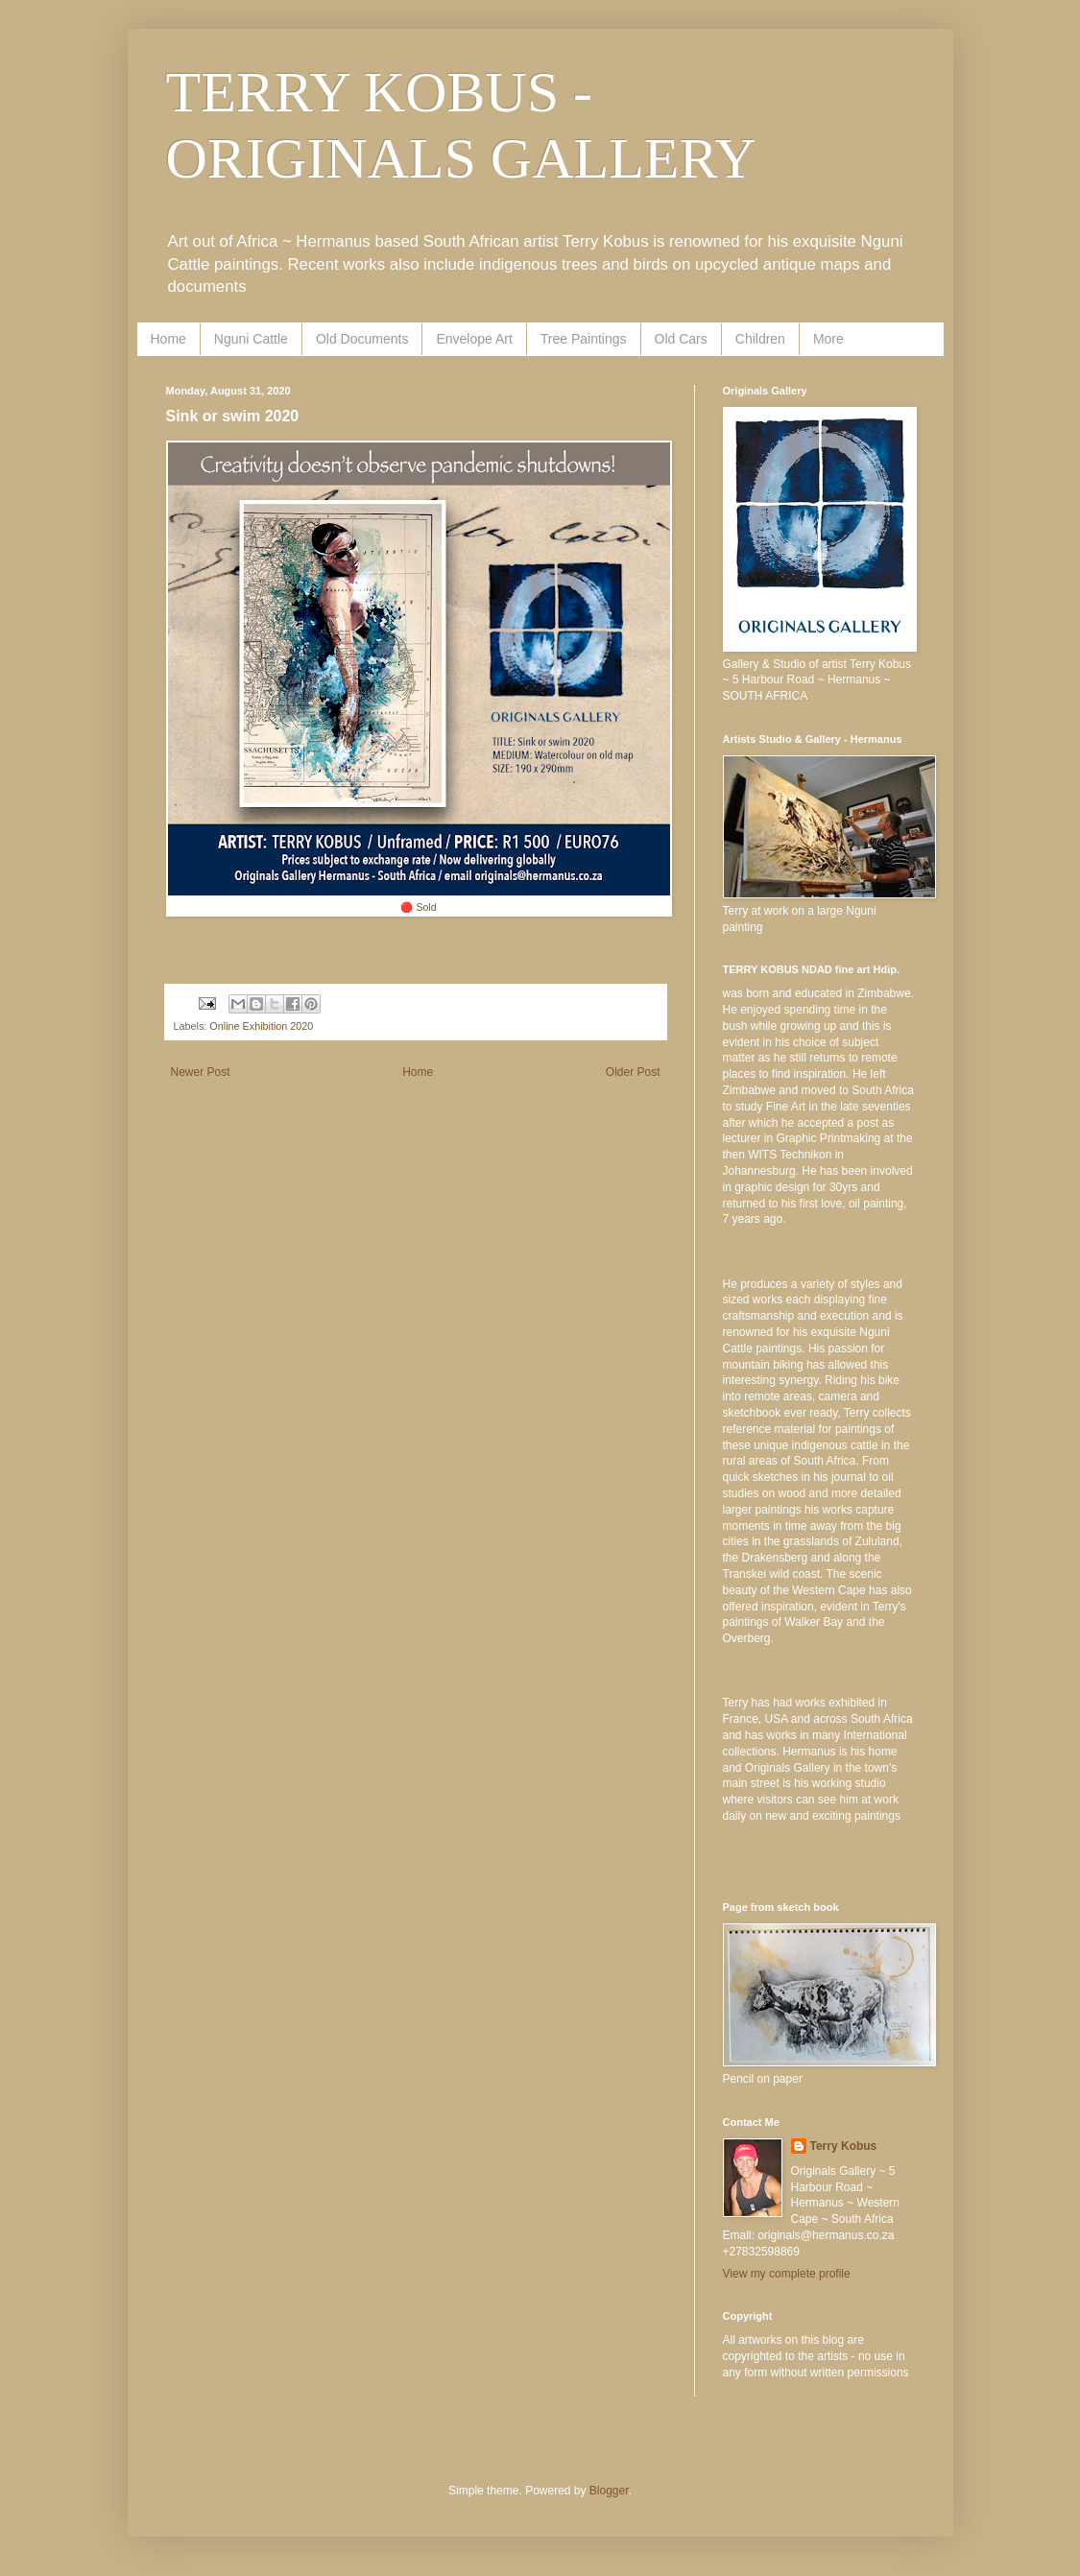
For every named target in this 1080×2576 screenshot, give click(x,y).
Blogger (609, 2490)
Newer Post (200, 1072)
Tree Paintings (583, 338)
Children (760, 338)
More (828, 338)
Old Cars (681, 338)
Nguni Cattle (251, 338)
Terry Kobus (843, 2146)
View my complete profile (787, 2273)
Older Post (633, 1072)
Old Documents (362, 338)
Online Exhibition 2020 (261, 1026)
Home (168, 338)
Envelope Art (474, 338)
